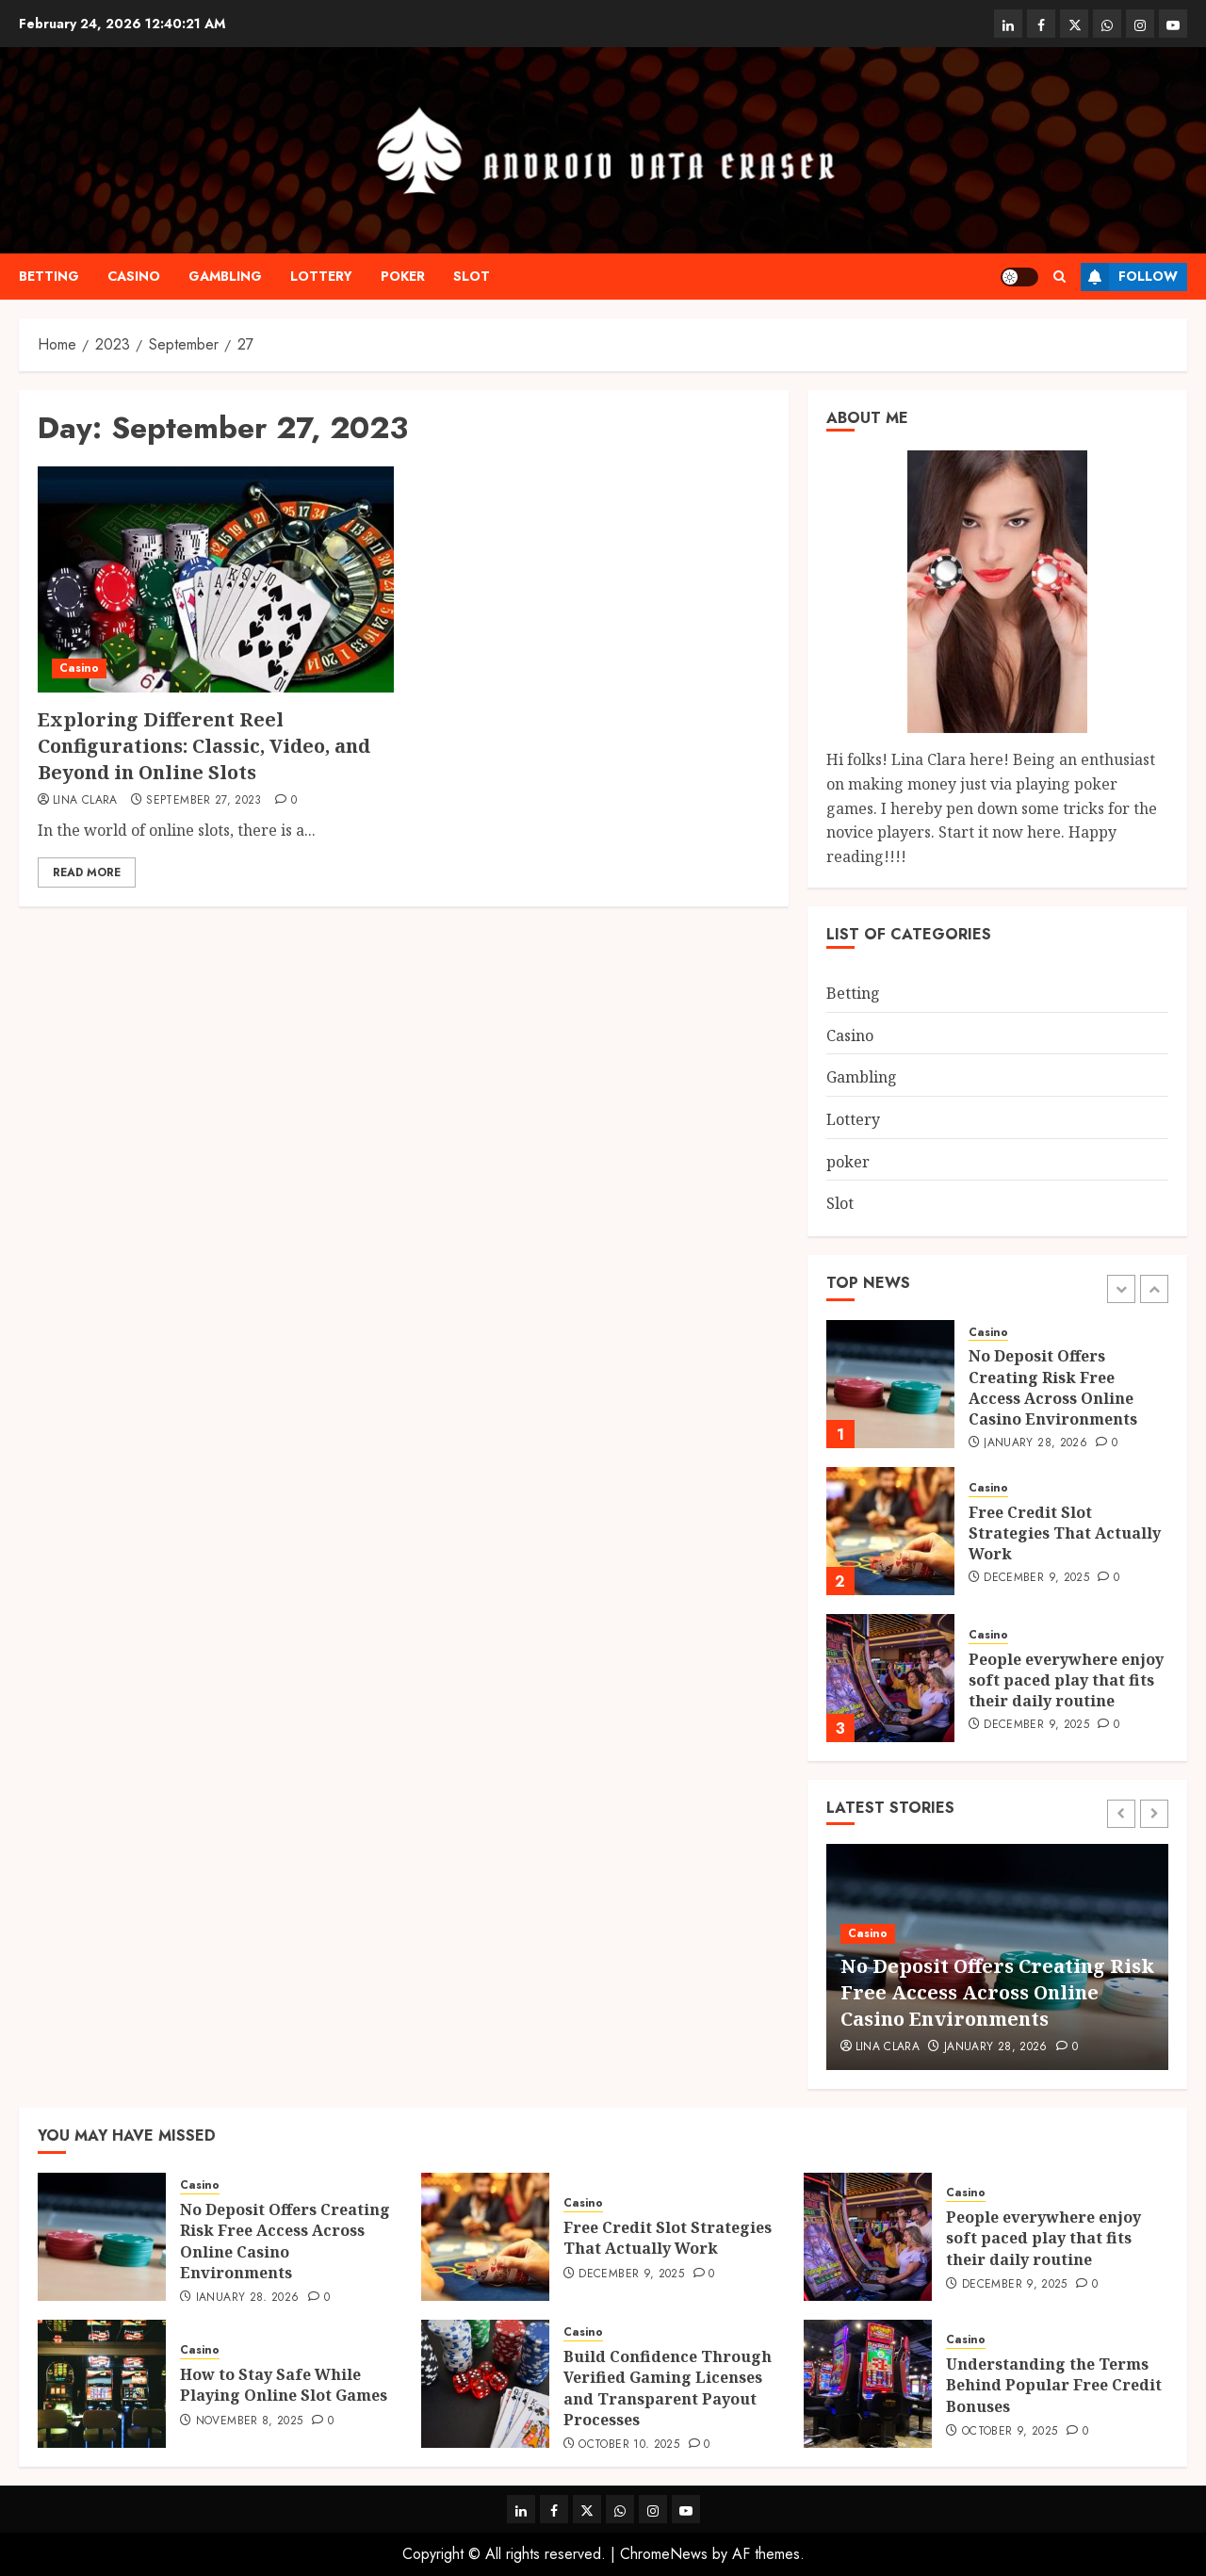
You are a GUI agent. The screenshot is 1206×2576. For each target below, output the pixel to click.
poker (403, 276)
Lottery (321, 276)
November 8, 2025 (249, 2421)
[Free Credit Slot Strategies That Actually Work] (890, 1531)
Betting (49, 276)
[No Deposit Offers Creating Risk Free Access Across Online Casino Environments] (890, 1384)
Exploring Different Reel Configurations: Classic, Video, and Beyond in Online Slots (204, 746)
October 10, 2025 (629, 2445)
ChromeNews (664, 2554)
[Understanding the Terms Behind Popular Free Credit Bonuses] (868, 2384)
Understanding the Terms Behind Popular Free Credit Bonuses (1054, 2385)
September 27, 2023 (203, 800)
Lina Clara (85, 800)
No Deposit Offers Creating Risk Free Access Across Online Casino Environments (1053, 1387)
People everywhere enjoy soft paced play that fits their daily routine (1066, 1680)
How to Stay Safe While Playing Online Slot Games (283, 2384)
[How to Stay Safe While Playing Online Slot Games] (102, 2384)
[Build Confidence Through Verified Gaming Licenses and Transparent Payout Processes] (485, 2384)
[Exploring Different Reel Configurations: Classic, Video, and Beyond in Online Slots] (216, 579)
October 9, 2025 (1009, 2431)
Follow (1129, 277)
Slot (471, 276)
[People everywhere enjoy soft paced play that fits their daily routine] (890, 1678)
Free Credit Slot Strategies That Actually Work (1065, 1533)
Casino (133, 276)
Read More (87, 872)
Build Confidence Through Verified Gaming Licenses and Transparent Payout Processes (667, 2388)
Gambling (225, 276)
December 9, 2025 (1036, 1578)
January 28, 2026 (1035, 1443)
